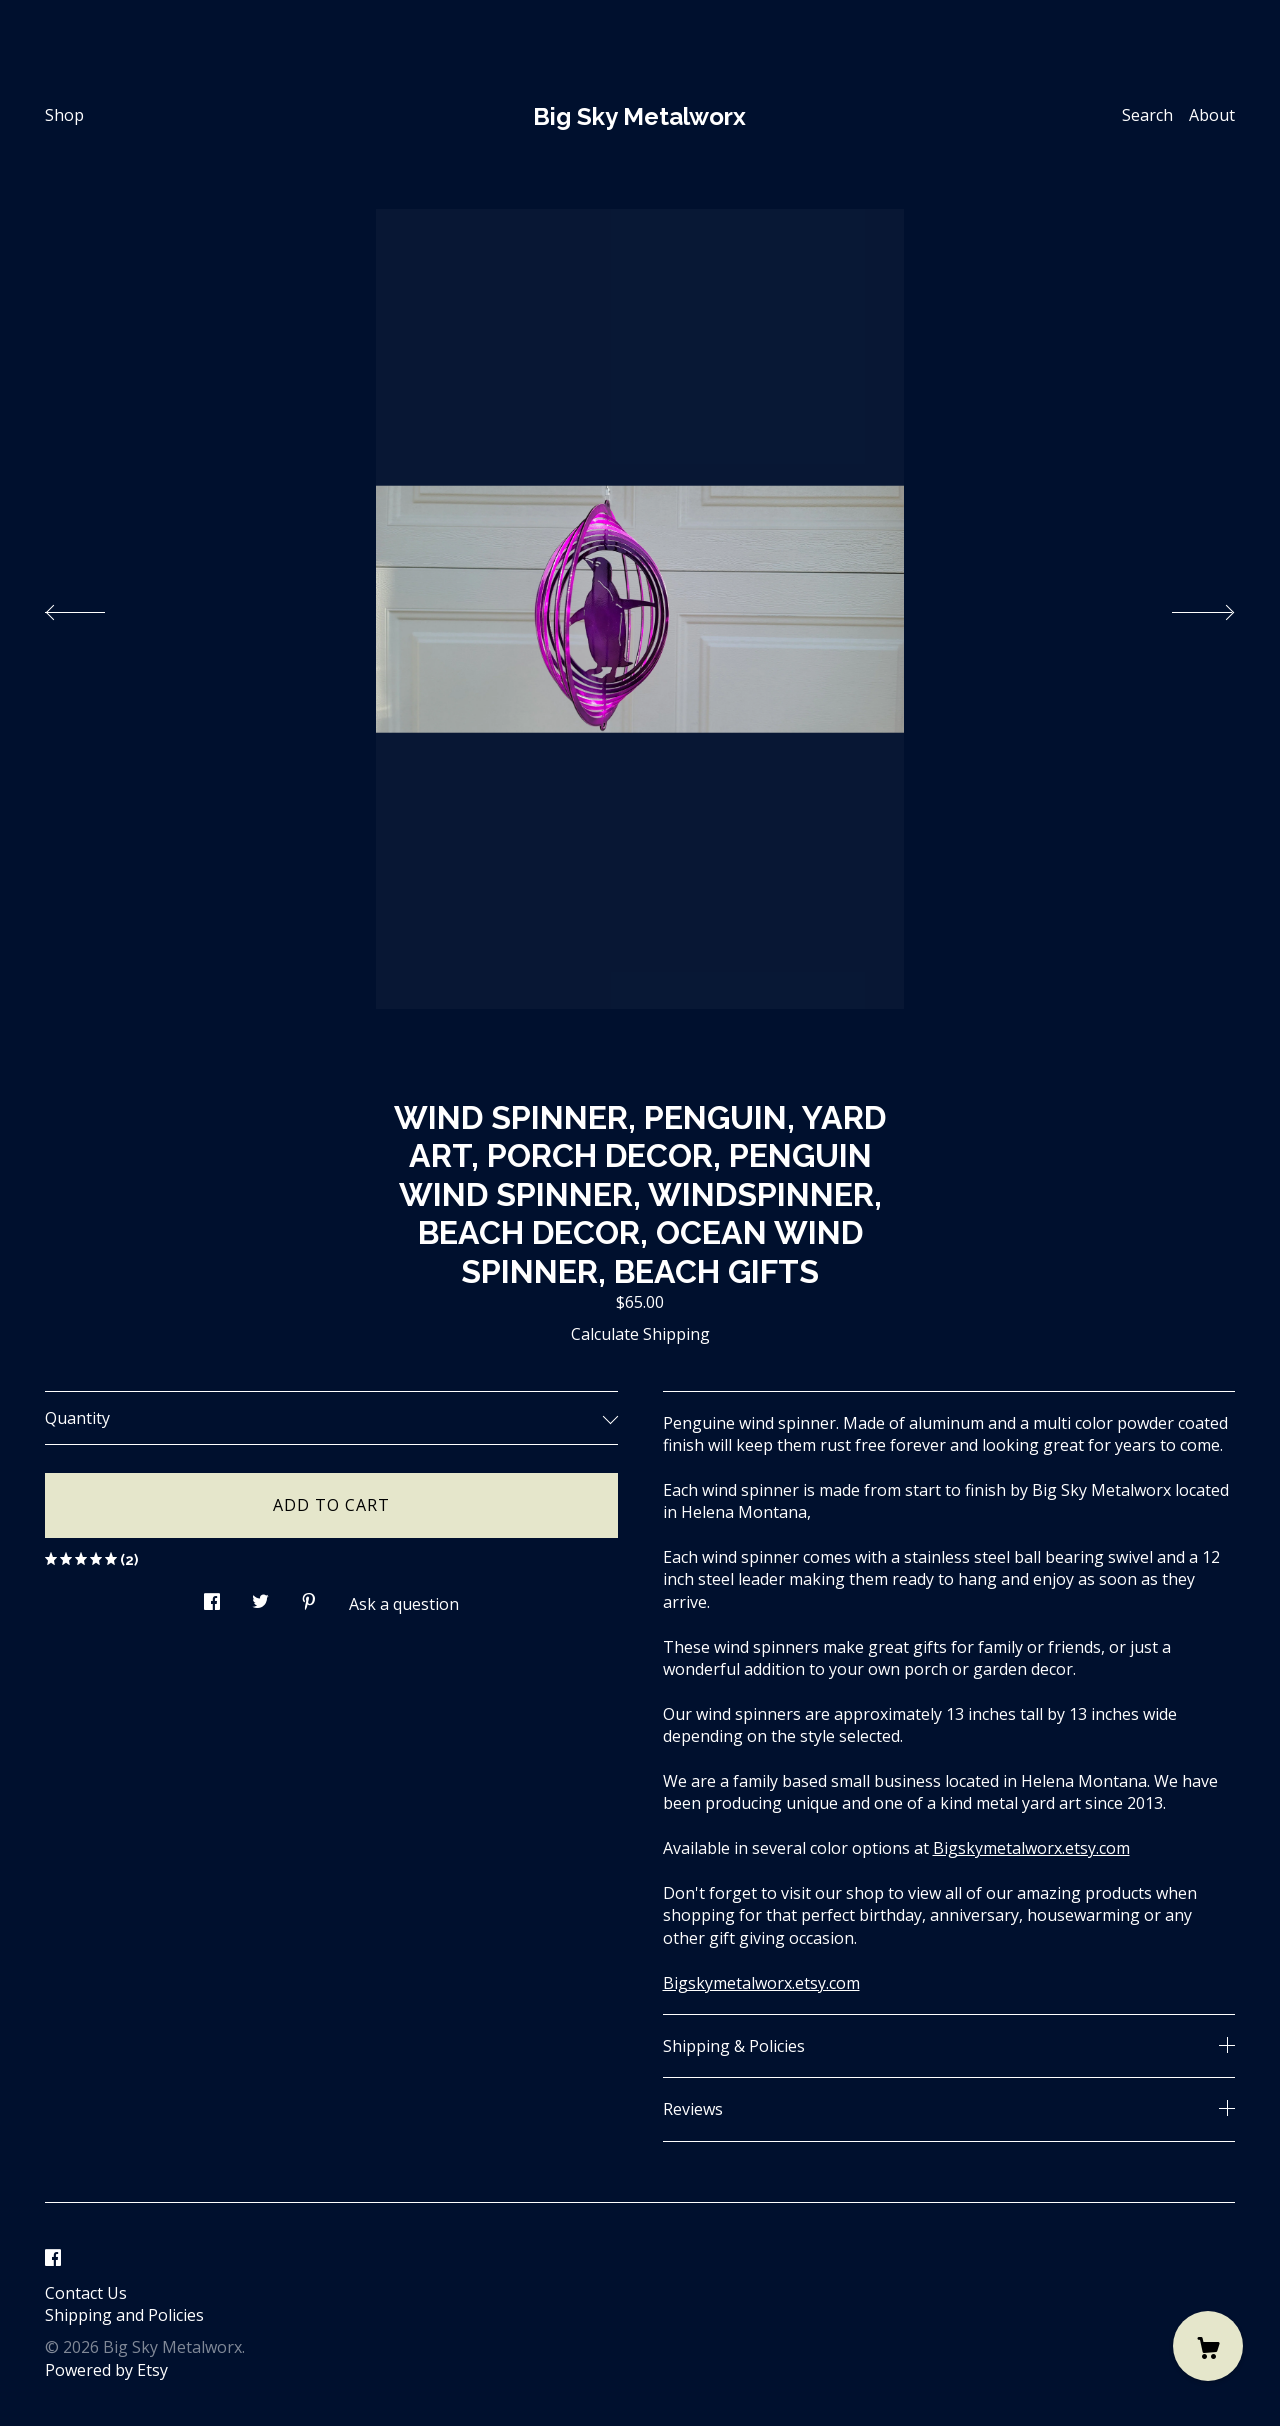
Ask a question (404, 1604)
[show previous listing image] (95, 607)
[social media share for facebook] (212, 1596)
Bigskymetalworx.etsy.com (1031, 1848)
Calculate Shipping (640, 1334)
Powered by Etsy (106, 2370)
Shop (64, 115)
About (1212, 115)
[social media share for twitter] (260, 1596)
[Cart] (1208, 2346)
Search (1147, 115)
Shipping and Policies (124, 2315)
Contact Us (86, 2293)
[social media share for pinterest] (309, 1596)
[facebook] (53, 2259)
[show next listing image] (1185, 607)
